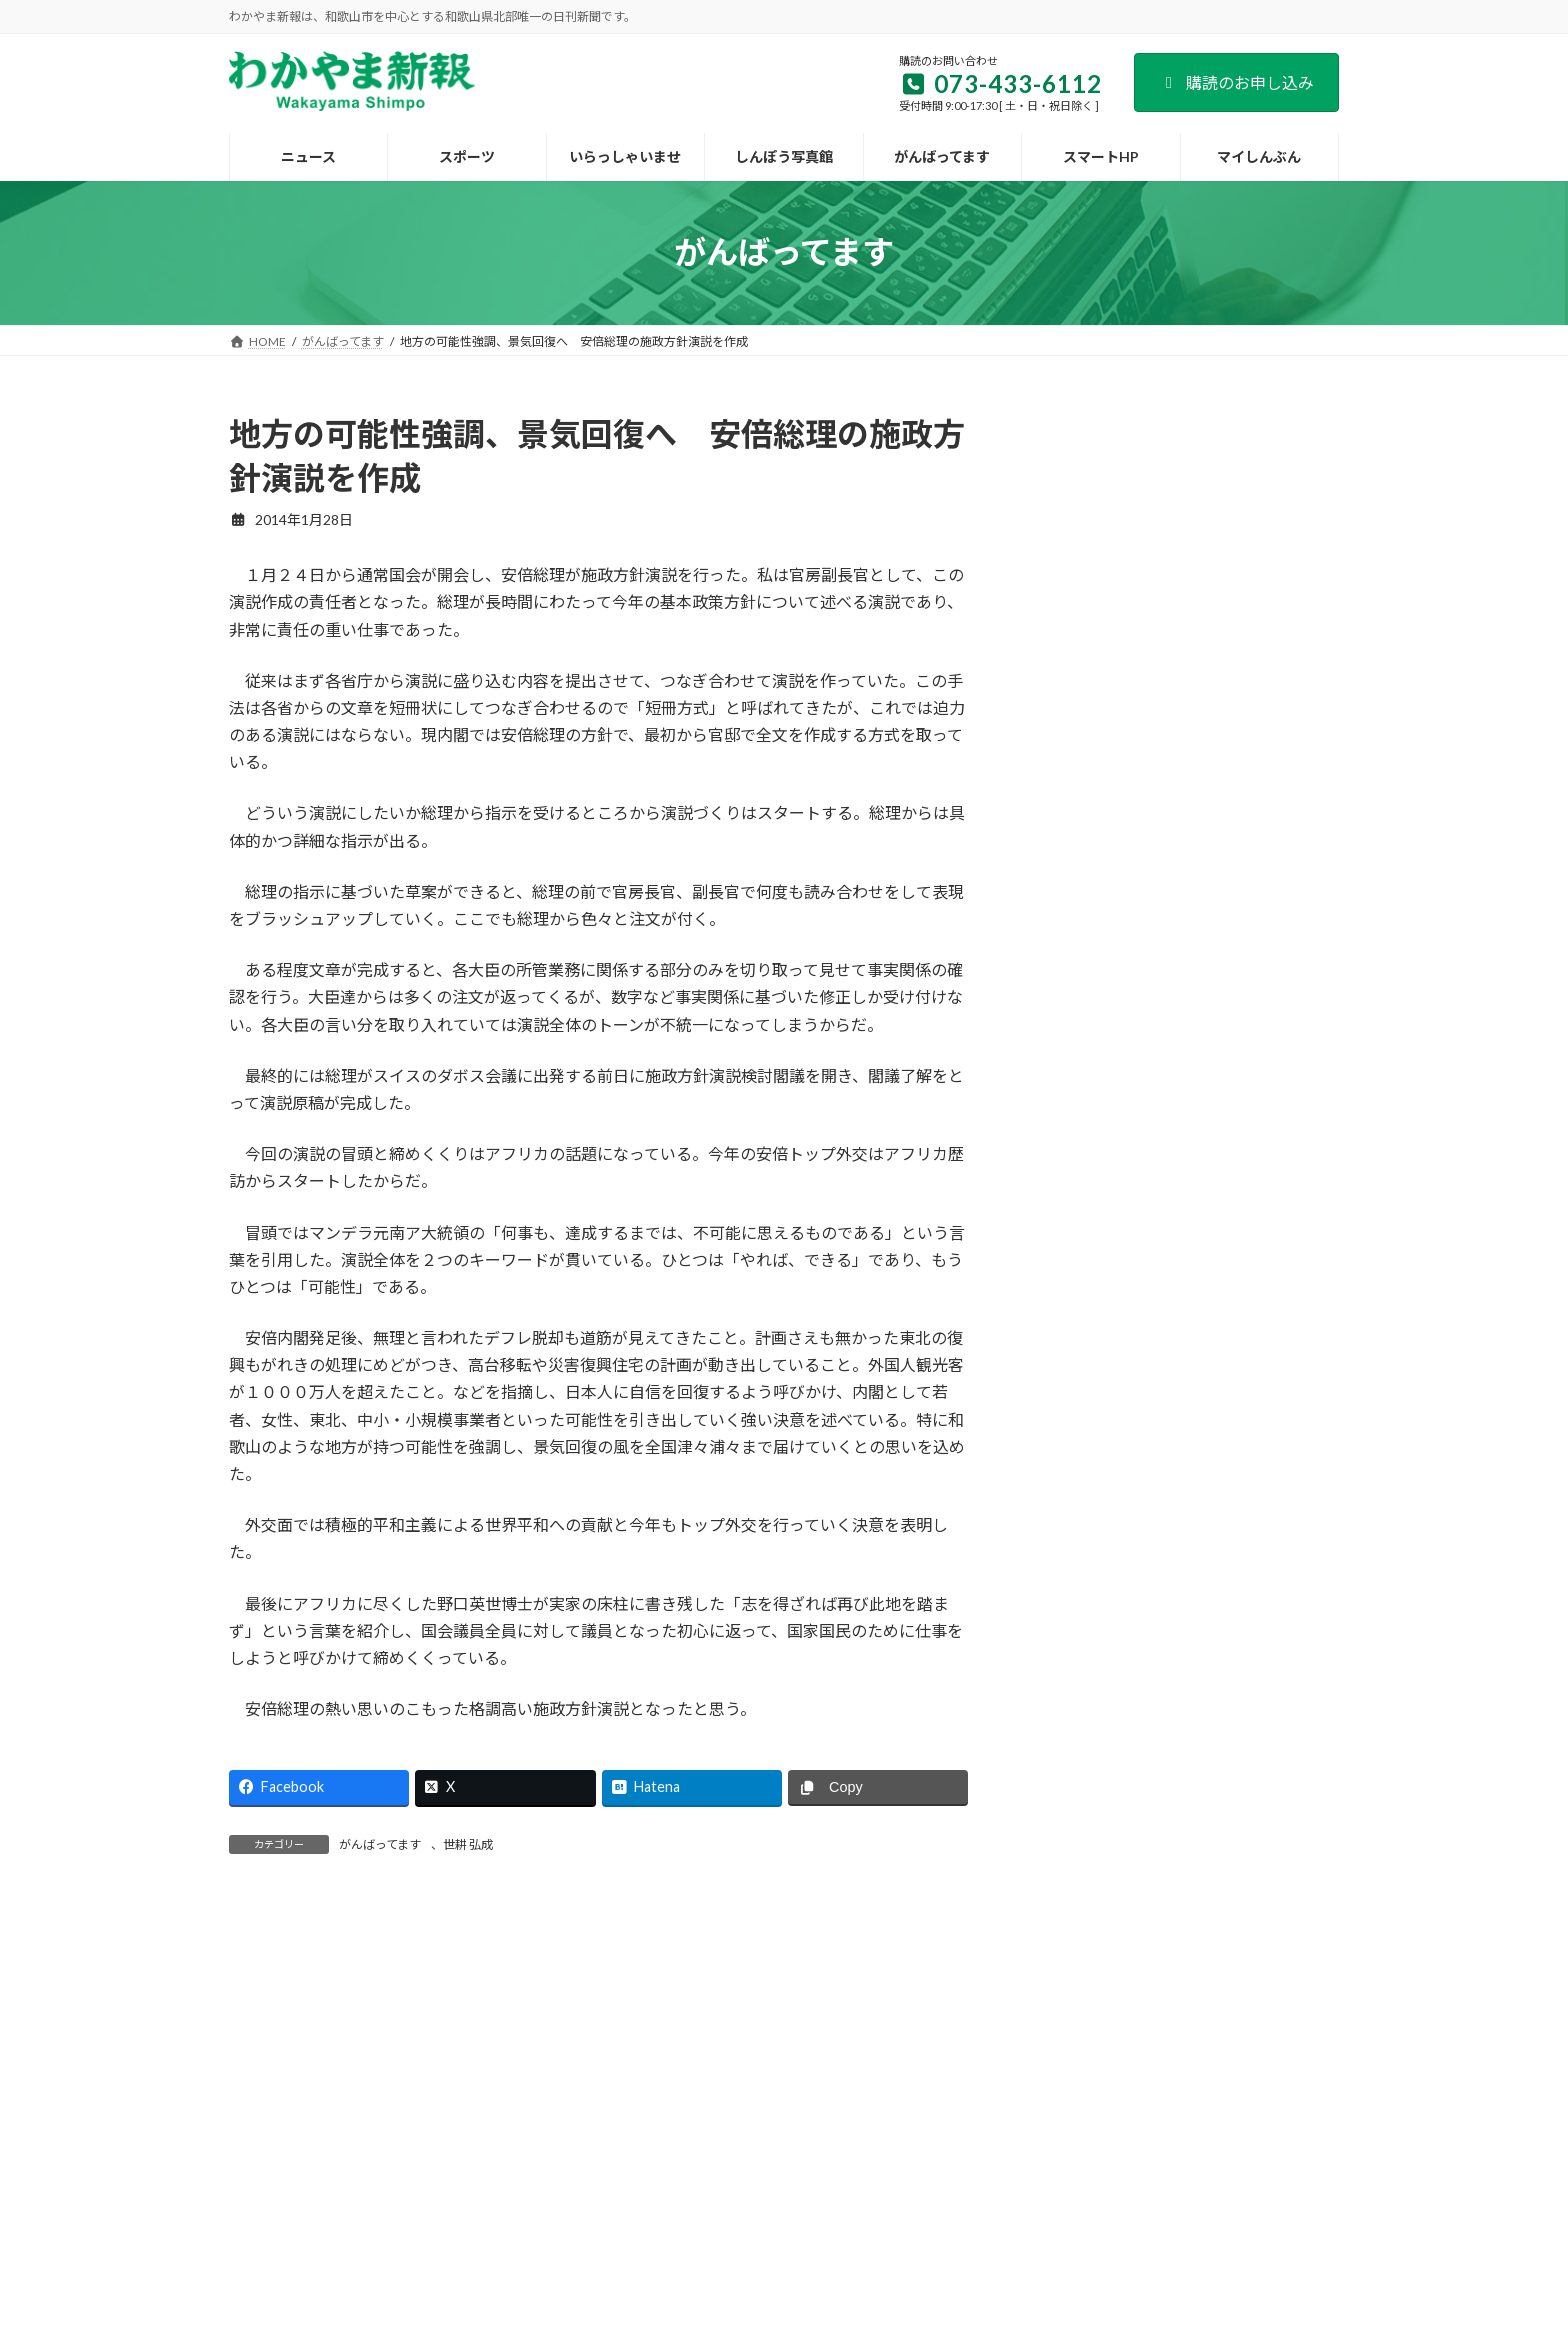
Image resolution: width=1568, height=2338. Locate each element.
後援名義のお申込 (895, 2164)
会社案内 (415, 2164)
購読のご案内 (514, 2164)
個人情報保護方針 (1030, 2164)
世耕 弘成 (468, 1844)
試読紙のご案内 (631, 2164)
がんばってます (380, 1844)
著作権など (1147, 2164)
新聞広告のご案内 (760, 2164)
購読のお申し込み (1236, 82)
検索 (1288, 427)
